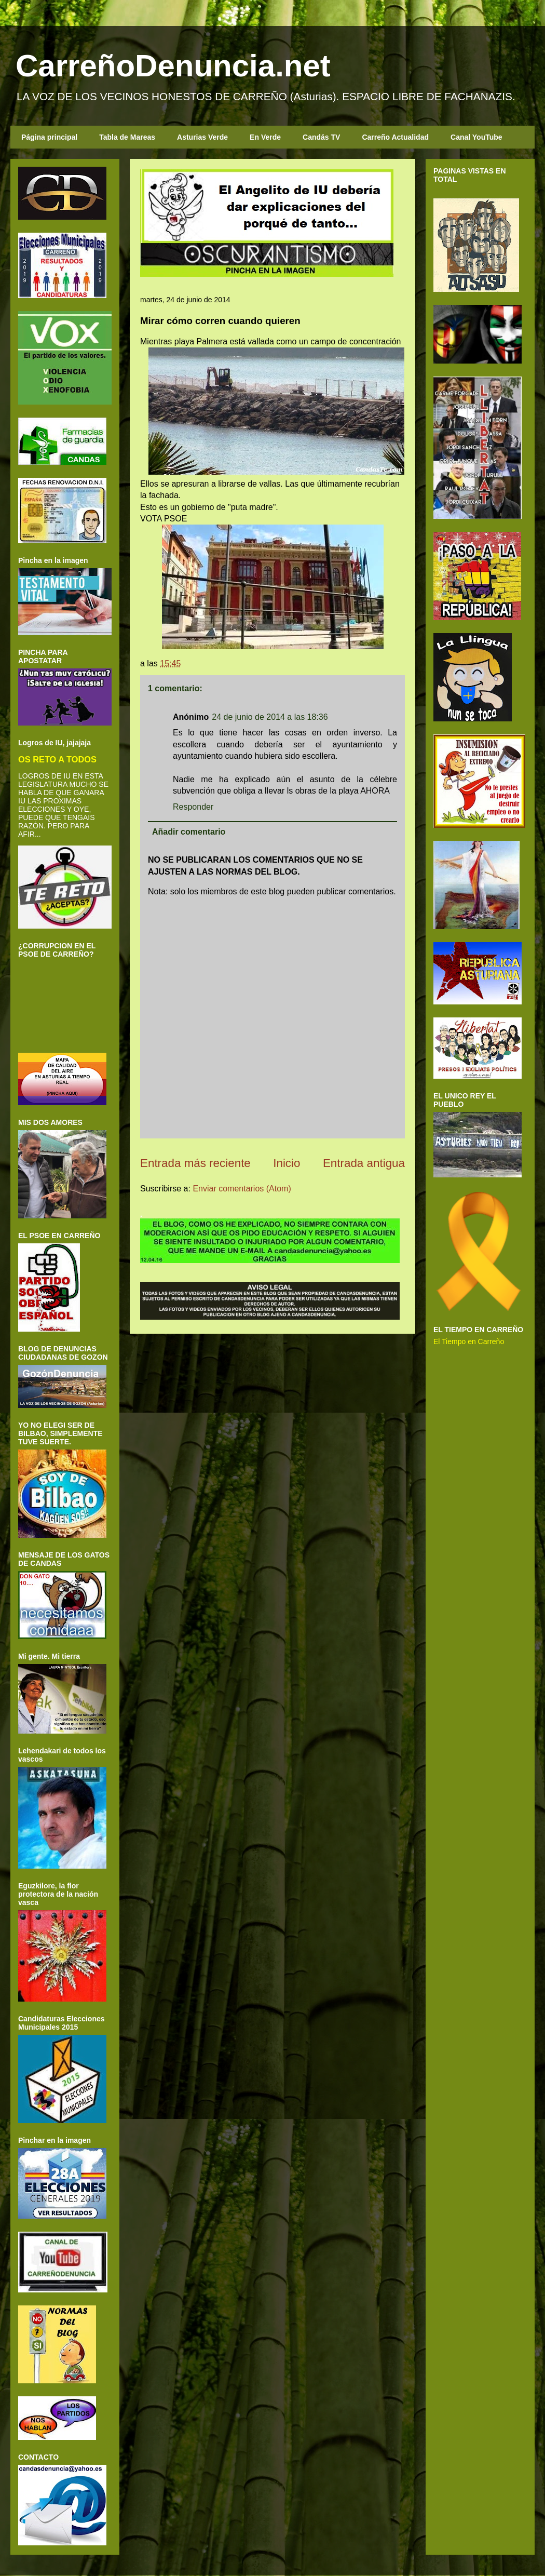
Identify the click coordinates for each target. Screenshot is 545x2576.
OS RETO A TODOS (57, 759)
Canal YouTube (476, 137)
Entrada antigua (364, 1163)
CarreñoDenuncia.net (173, 65)
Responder (193, 806)
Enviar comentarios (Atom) (242, 1188)
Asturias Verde (202, 137)
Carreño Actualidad (395, 137)
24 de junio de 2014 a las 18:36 (270, 717)
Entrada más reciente (195, 1163)
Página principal (49, 137)
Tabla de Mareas (127, 137)
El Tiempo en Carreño (468, 1341)
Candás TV (321, 137)
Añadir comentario (188, 831)
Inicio (286, 1163)
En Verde (265, 137)
